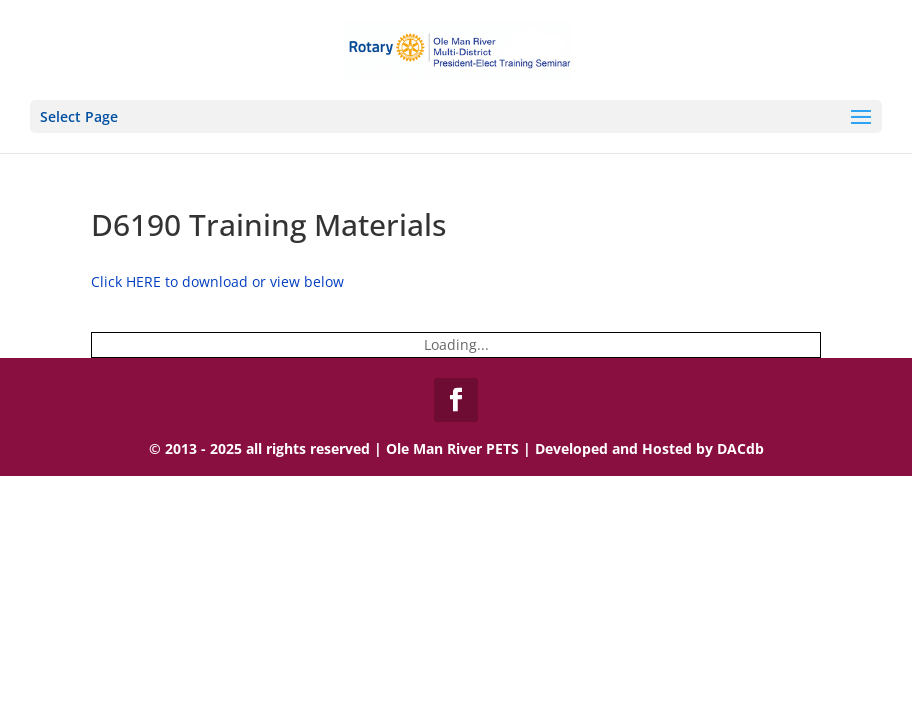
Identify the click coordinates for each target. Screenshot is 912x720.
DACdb (740, 448)
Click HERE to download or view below (217, 281)
